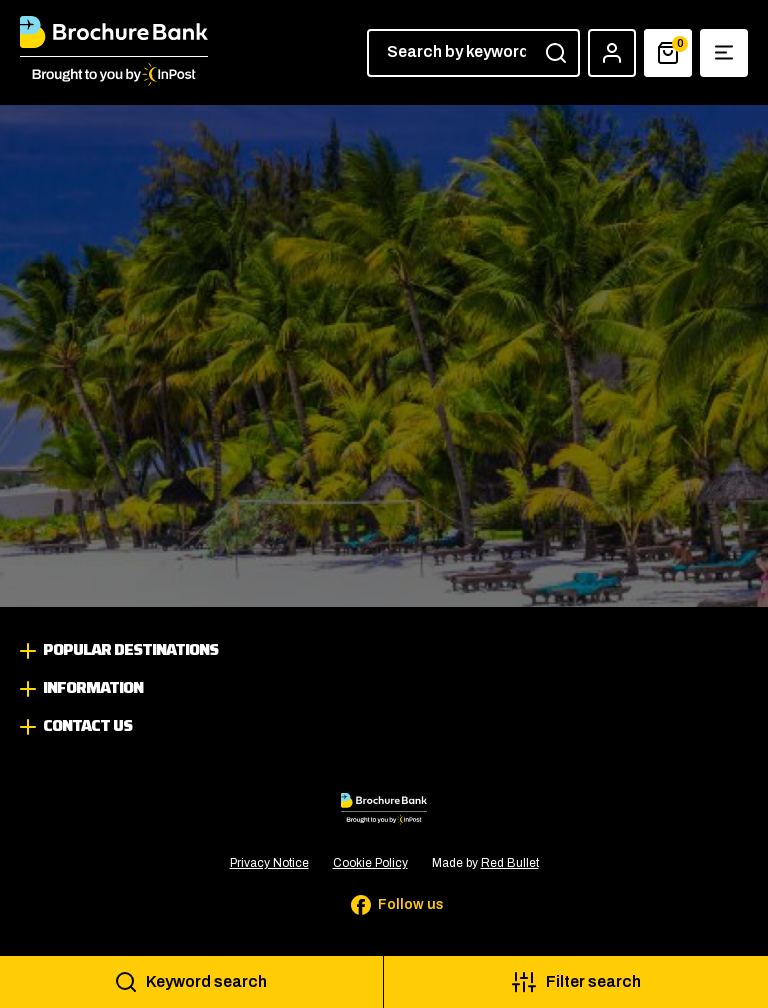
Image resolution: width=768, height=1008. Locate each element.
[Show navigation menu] (724, 53)
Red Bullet (510, 863)
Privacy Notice (269, 863)
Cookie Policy (370, 863)
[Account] (612, 53)
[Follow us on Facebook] (384, 905)
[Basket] (668, 53)
